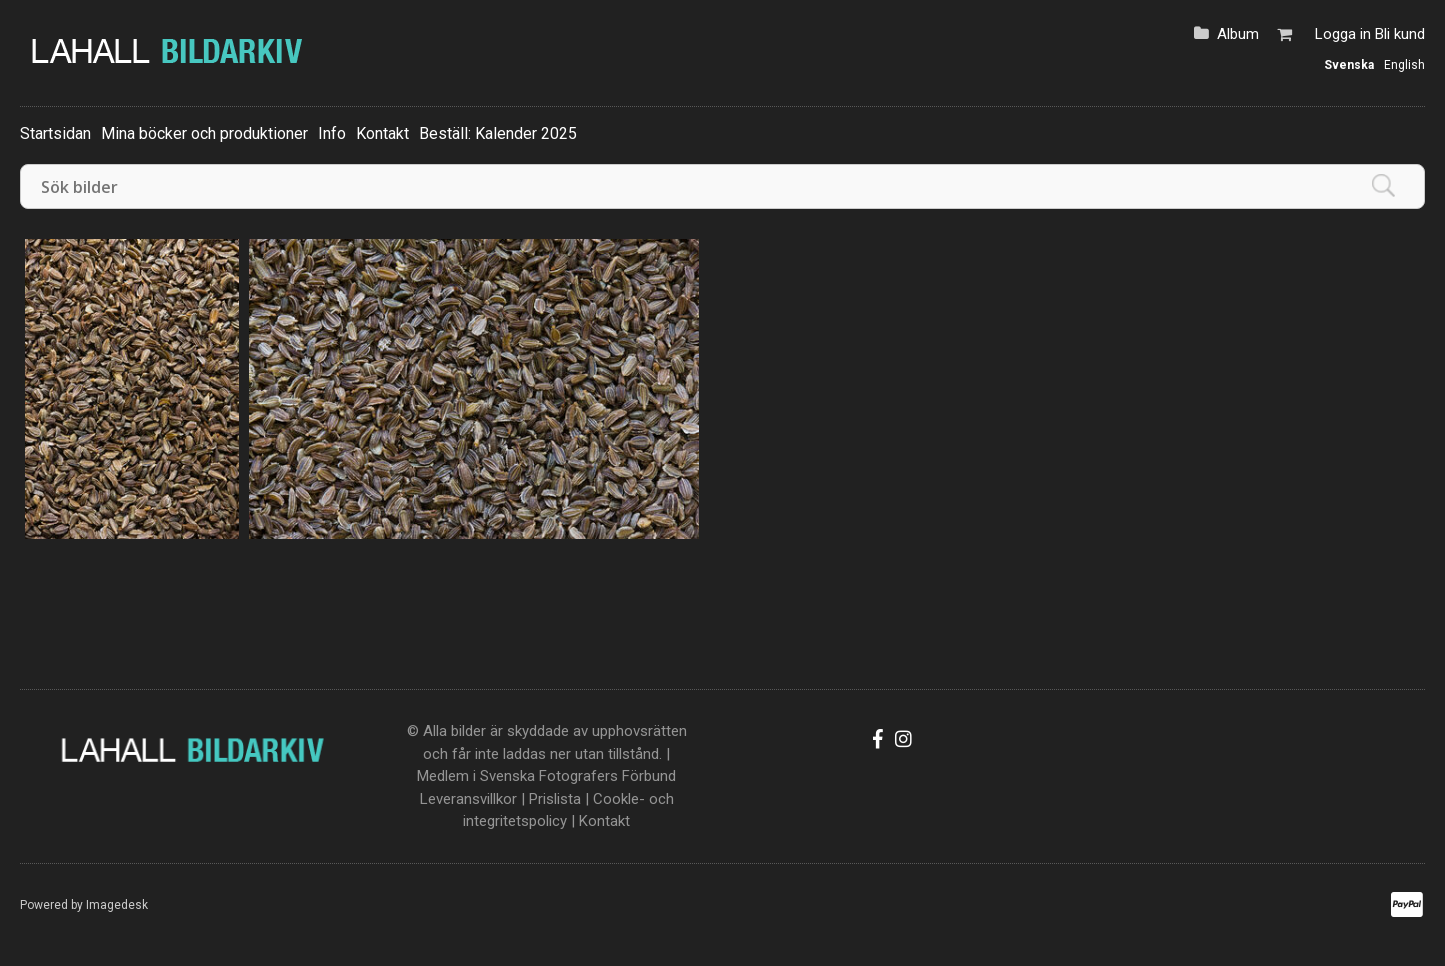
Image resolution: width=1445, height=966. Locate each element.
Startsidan (55, 133)
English (1404, 65)
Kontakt (382, 133)
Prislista (555, 799)
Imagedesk (117, 905)
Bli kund (1400, 34)
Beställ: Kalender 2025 (498, 133)
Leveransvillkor (468, 799)
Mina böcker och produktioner (204, 133)
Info (332, 133)
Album (1238, 34)
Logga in (1343, 34)
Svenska (1349, 65)
